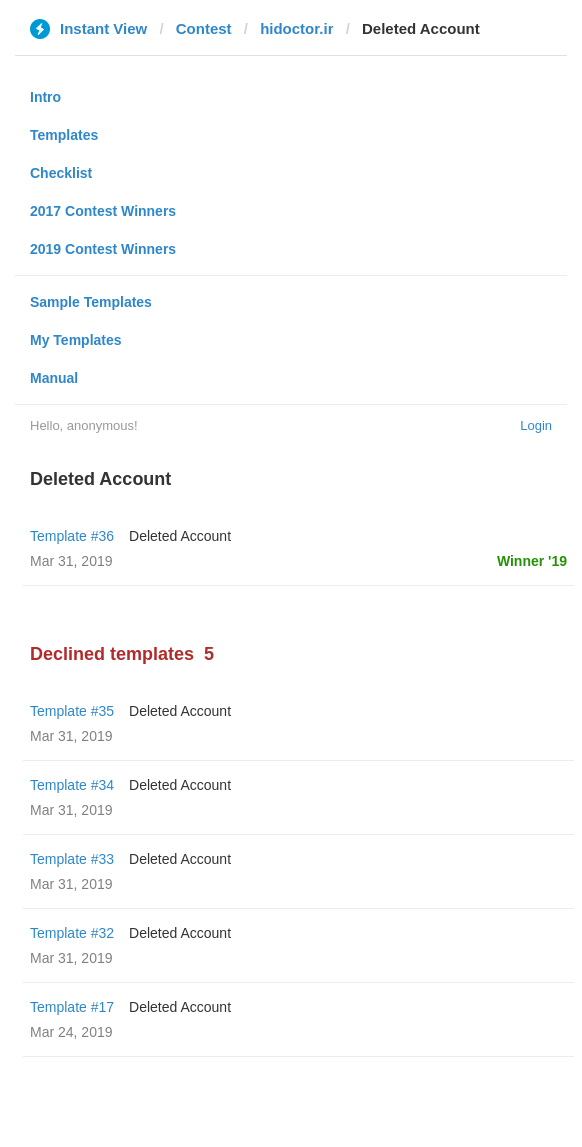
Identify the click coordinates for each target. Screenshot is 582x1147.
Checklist (61, 173)
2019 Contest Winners (103, 249)
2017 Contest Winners (103, 211)
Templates (64, 135)
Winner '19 (532, 561)
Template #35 (72, 711)
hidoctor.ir (296, 28)
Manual (54, 378)
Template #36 (72, 536)
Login (536, 425)
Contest (204, 28)
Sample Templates (91, 302)
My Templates (76, 340)
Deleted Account (180, 536)
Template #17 (72, 1007)
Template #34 (72, 785)
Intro (45, 97)
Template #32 (72, 933)
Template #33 (72, 859)
